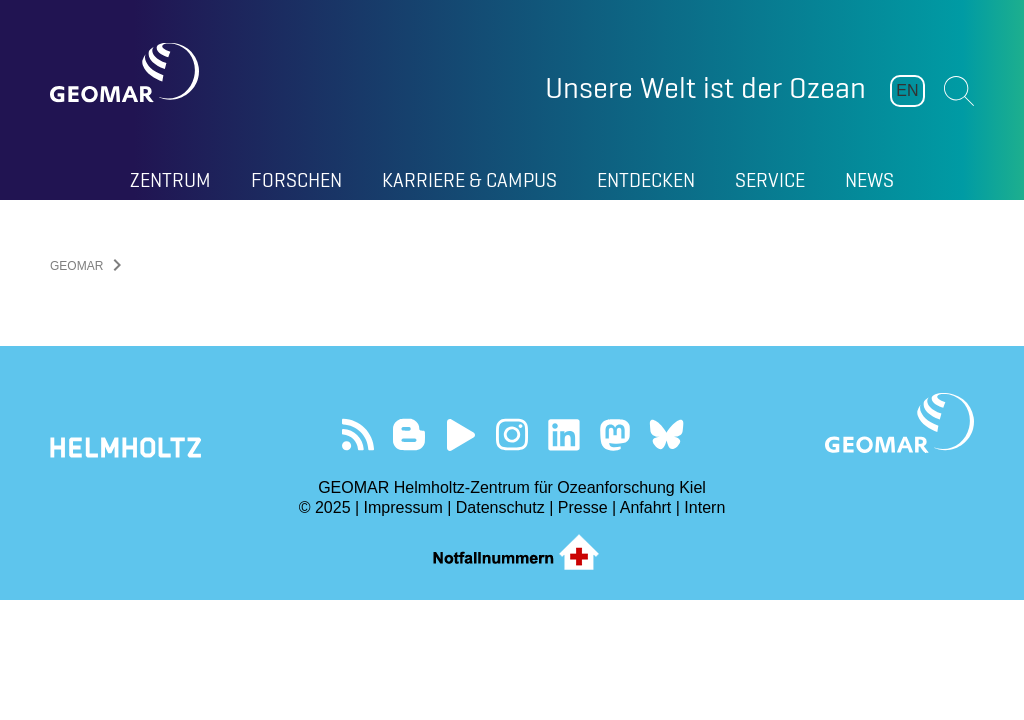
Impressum (403, 507)
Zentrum (170, 180)
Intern (704, 507)
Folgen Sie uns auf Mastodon (614, 434)
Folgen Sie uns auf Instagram (512, 434)
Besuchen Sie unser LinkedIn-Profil (563, 434)
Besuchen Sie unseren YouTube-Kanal (460, 434)
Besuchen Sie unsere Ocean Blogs (409, 434)
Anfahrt (646, 507)
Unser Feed (357, 434)
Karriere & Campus (469, 180)
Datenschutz (500, 507)
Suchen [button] (959, 91)
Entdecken (646, 180)
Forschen (296, 180)
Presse (583, 507)
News (869, 180)
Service (770, 180)
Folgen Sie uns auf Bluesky (666, 434)
